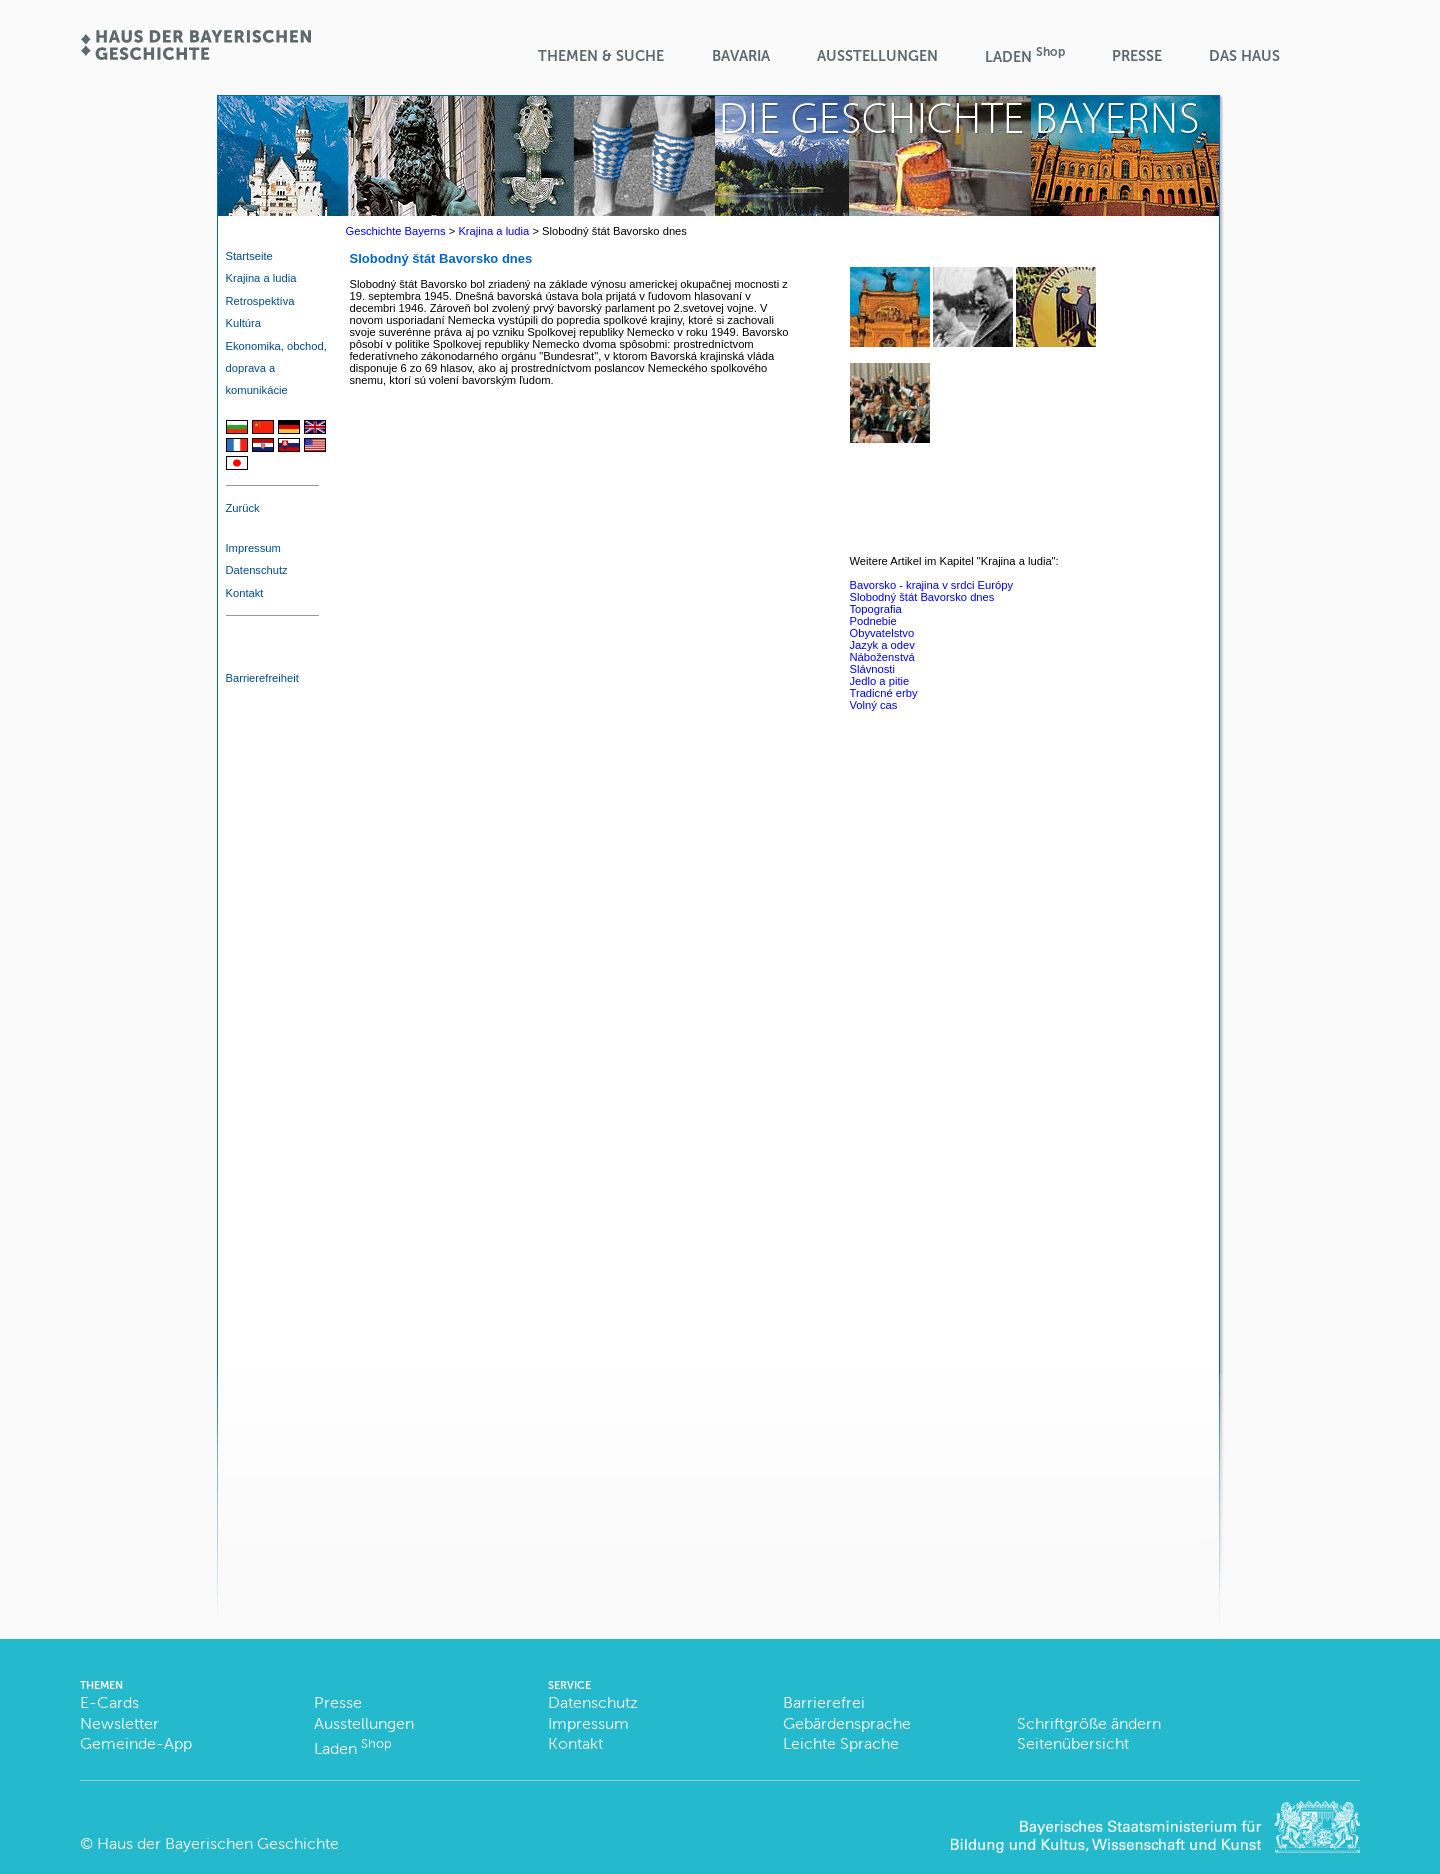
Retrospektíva (260, 301)
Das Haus (1244, 56)
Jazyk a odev (882, 645)
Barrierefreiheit (262, 678)
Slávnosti (872, 669)
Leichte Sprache (841, 1743)
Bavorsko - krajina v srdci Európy (932, 585)
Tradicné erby (884, 693)
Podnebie (873, 621)
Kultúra (243, 323)
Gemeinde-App (136, 1743)
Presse (1137, 56)
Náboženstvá (882, 657)
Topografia (876, 609)
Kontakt (245, 593)
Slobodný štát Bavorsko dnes (922, 597)
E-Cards (109, 1702)
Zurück (243, 508)
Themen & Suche (601, 56)
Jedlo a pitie (880, 681)
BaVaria (741, 56)
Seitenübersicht (1073, 1743)
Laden (1025, 55)
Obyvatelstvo (882, 633)
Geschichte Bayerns (396, 231)
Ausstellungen (877, 56)
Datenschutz (257, 570)
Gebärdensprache (847, 1723)
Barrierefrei (824, 1702)
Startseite (249, 256)
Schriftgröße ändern (1089, 1723)
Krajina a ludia (261, 278)
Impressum (253, 548)
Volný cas (874, 705)
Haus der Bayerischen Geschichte (218, 1843)
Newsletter (119, 1723)
